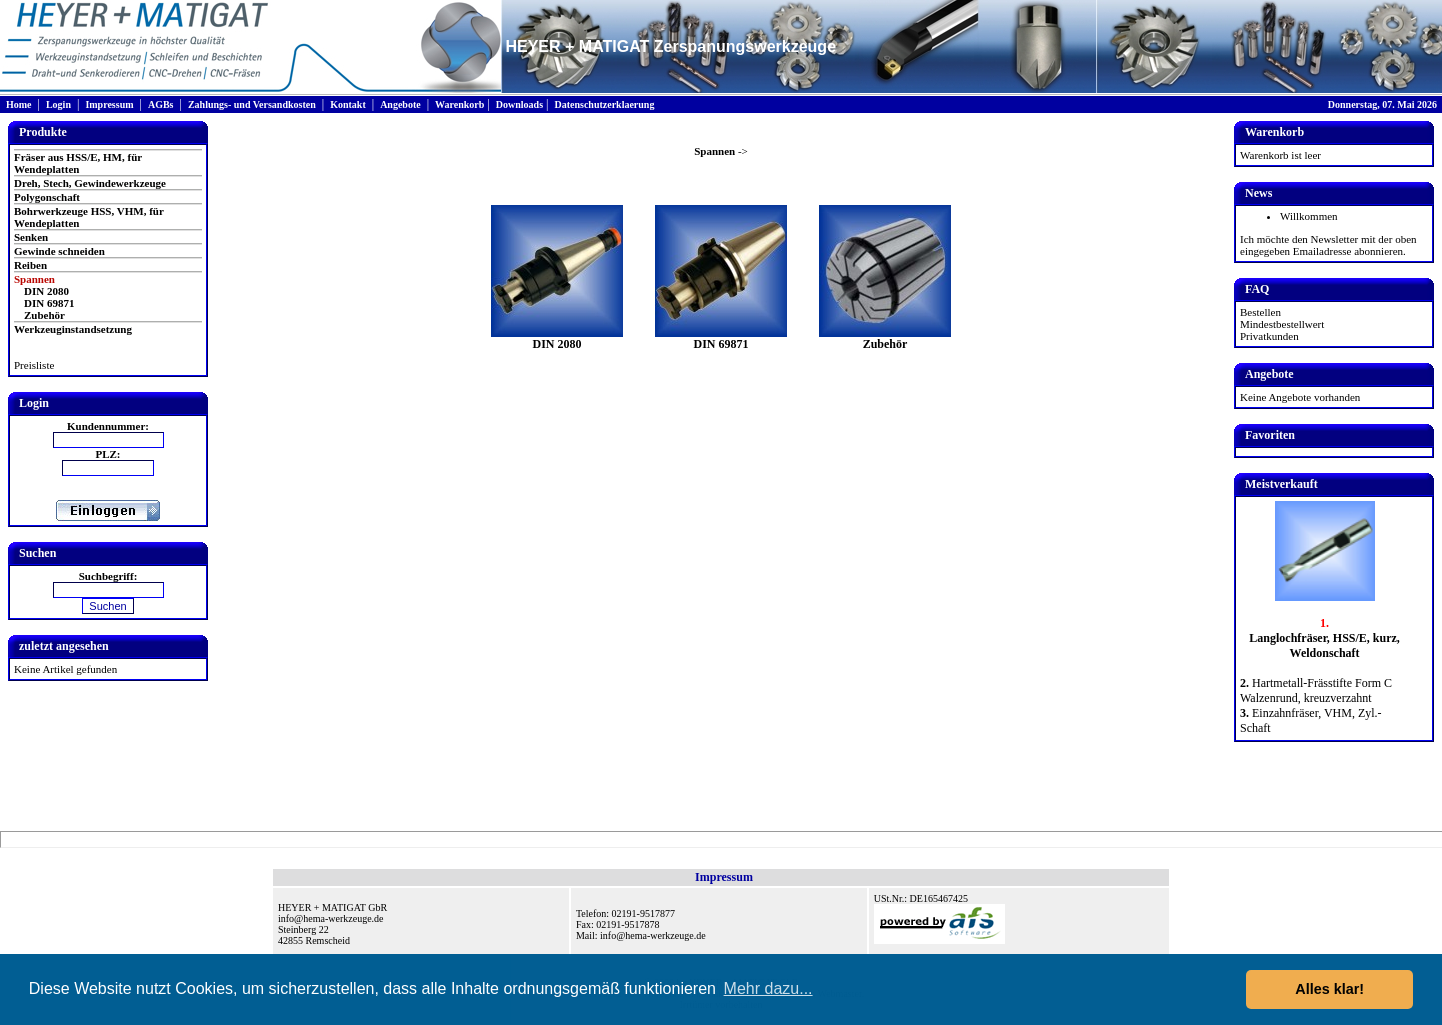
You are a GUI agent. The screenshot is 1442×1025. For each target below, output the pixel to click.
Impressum (109, 104)
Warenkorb (459, 104)
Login (58, 104)
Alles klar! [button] (1329, 989)
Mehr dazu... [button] (768, 988)
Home (19, 104)
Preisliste (34, 365)
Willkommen (1309, 216)
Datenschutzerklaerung (604, 104)
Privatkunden (1269, 336)
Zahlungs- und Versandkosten (252, 104)
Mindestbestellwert (1282, 324)
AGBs (161, 104)
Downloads (519, 104)
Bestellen (1260, 312)
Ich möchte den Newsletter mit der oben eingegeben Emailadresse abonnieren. (1328, 245)
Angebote (400, 104)
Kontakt (348, 104)
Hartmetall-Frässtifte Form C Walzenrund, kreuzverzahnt (1316, 690)
